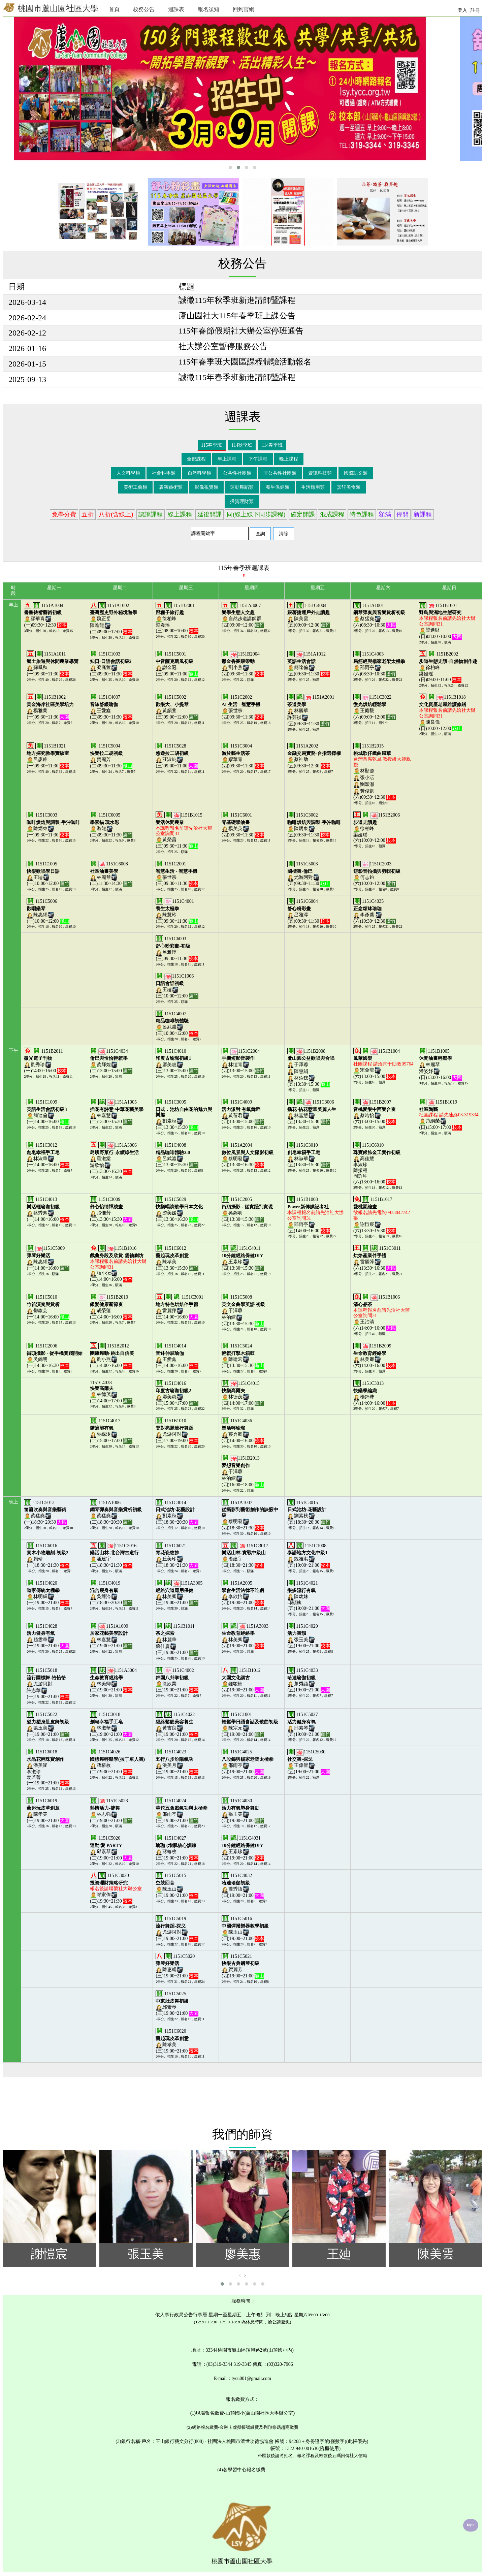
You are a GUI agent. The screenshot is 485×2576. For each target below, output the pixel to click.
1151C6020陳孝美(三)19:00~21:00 (177, 2041)
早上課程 (227, 459)
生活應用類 (313, 487)
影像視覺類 (206, 487)
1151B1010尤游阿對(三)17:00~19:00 (177, 1430)
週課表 (176, 9)
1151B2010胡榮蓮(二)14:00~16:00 (111, 1307)
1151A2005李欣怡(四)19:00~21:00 (243, 1593)
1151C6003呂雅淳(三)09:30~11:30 (177, 948)
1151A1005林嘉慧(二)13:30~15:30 (116, 1112)
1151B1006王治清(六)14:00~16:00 (381, 1313)
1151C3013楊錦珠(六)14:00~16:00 (374, 1393)
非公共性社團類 (279, 473)
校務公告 (144, 9)
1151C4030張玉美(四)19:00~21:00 (243, 1810)
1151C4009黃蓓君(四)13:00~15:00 (243, 1112)
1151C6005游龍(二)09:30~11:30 (111, 825)
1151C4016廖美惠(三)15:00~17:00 (177, 1393)
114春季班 (272, 445)
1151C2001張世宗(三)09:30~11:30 (177, 873)
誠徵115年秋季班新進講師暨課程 (237, 300)
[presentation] (240, 2275)
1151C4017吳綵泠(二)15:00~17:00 (111, 1430)
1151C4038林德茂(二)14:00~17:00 (111, 1391)
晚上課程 (288, 459)
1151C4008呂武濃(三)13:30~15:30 (177, 1155)
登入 (462, 10)
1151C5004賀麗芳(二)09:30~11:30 (111, 755)
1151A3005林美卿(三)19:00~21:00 (179, 1593)
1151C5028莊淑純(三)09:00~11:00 (177, 755)
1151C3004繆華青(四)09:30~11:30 (243, 755)
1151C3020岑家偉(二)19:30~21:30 (116, 1888)
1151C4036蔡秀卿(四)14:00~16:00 (243, 1430)
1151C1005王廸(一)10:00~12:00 (48, 873)
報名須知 (208, 9)
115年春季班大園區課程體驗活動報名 (245, 361)
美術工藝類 (135, 487)
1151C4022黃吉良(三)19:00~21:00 (177, 1724)
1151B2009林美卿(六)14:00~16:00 (374, 1355)
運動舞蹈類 (242, 487)
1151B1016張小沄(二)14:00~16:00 (118, 1264)
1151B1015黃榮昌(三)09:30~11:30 (184, 831)
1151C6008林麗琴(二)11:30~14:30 (111, 873)
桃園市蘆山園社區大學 (50, 7)
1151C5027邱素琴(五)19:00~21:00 (308, 1724)
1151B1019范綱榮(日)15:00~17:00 (448, 1115)
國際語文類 (355, 473)
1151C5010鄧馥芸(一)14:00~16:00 (48, 1307)
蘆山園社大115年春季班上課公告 (237, 315)
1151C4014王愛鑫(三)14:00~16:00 (177, 1355)
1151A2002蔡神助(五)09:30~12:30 (314, 755)
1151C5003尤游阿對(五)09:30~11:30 (308, 873)
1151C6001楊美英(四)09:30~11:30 (243, 825)
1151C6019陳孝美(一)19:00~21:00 (48, 1810)
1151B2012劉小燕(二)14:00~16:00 (112, 1355)
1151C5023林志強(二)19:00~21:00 (111, 1810)
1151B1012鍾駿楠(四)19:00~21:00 (243, 1680)
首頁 (114, 9)
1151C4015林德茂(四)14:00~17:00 (243, 1393)
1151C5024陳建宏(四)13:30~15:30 (243, 1355)
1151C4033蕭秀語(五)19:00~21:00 (308, 1680)
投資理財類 (242, 501)
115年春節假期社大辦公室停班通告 (241, 330)
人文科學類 (128, 473)
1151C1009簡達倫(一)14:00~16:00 (48, 1112)
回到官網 (243, 9)
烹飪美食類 (348, 487)
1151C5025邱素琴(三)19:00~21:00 (177, 2003)
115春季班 (211, 445)
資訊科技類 (320, 473)
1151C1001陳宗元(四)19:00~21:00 (250, 1724)
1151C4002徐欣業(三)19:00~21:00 (177, 1680)
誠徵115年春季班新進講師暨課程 (237, 377)
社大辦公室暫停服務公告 (223, 346)
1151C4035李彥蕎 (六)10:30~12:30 (374, 911)
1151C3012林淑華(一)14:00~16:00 (48, 1155)
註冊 (475, 10)
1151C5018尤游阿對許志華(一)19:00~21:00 (48, 1683)
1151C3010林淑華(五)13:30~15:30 (308, 1155)
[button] (230, 167)
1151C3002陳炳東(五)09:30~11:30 (314, 825)
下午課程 (258, 459)
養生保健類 (277, 487)
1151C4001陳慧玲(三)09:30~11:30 (177, 911)
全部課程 (196, 459)
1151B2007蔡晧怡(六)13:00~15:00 (374, 1112)
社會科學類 (163, 473)
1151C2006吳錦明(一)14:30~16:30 (55, 1355)
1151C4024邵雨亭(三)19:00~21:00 (181, 1810)
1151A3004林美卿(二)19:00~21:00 (113, 1680)
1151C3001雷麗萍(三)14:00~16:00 (179, 1307)
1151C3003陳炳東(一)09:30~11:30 (53, 825)
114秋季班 (241, 445)
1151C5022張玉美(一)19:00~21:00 (48, 1724)
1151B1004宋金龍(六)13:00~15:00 (383, 1064)
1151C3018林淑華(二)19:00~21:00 (111, 1724)
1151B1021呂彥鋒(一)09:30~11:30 (48, 755)
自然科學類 (199, 473)
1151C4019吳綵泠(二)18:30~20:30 (111, 1593)
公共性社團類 (237, 473)
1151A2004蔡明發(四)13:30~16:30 (247, 1155)
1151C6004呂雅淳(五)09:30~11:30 (308, 911)
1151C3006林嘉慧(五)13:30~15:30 (311, 1112)
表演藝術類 (171, 487)
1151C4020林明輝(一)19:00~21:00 (48, 1593)
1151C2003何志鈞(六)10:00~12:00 (376, 873)
